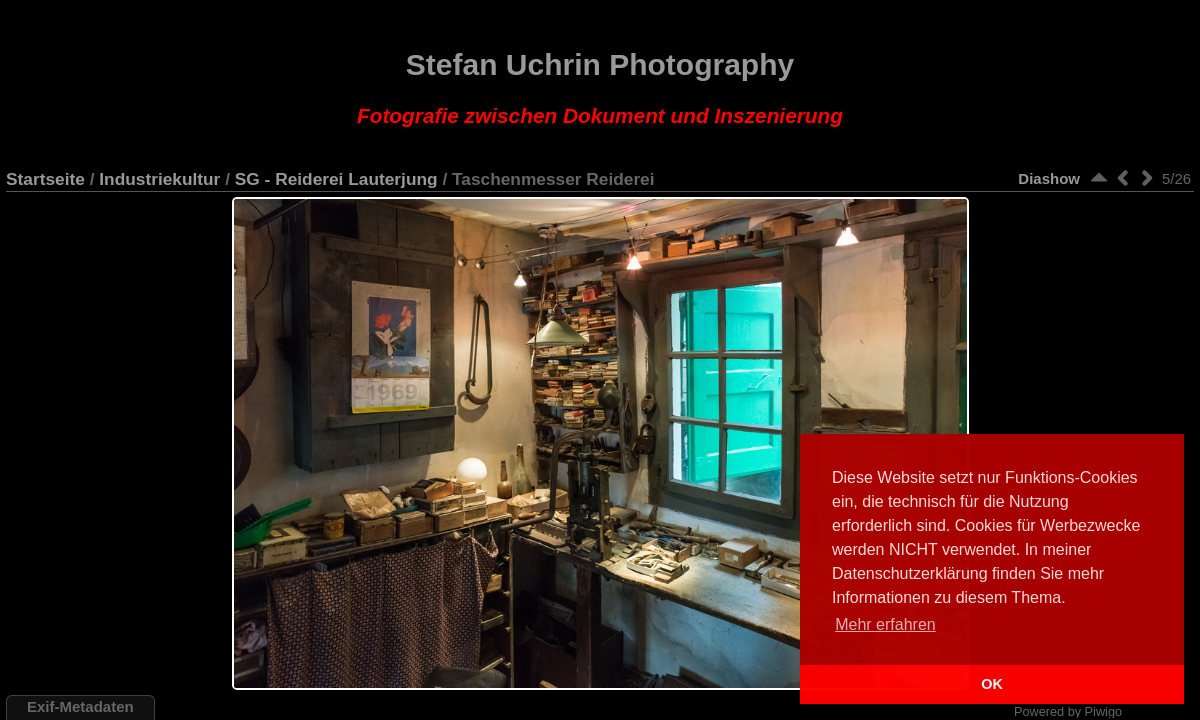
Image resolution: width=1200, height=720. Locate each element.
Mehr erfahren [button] (885, 624)
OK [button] (992, 684)
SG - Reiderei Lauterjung (336, 179)
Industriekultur (159, 179)
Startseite (45, 179)
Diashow (1049, 178)
